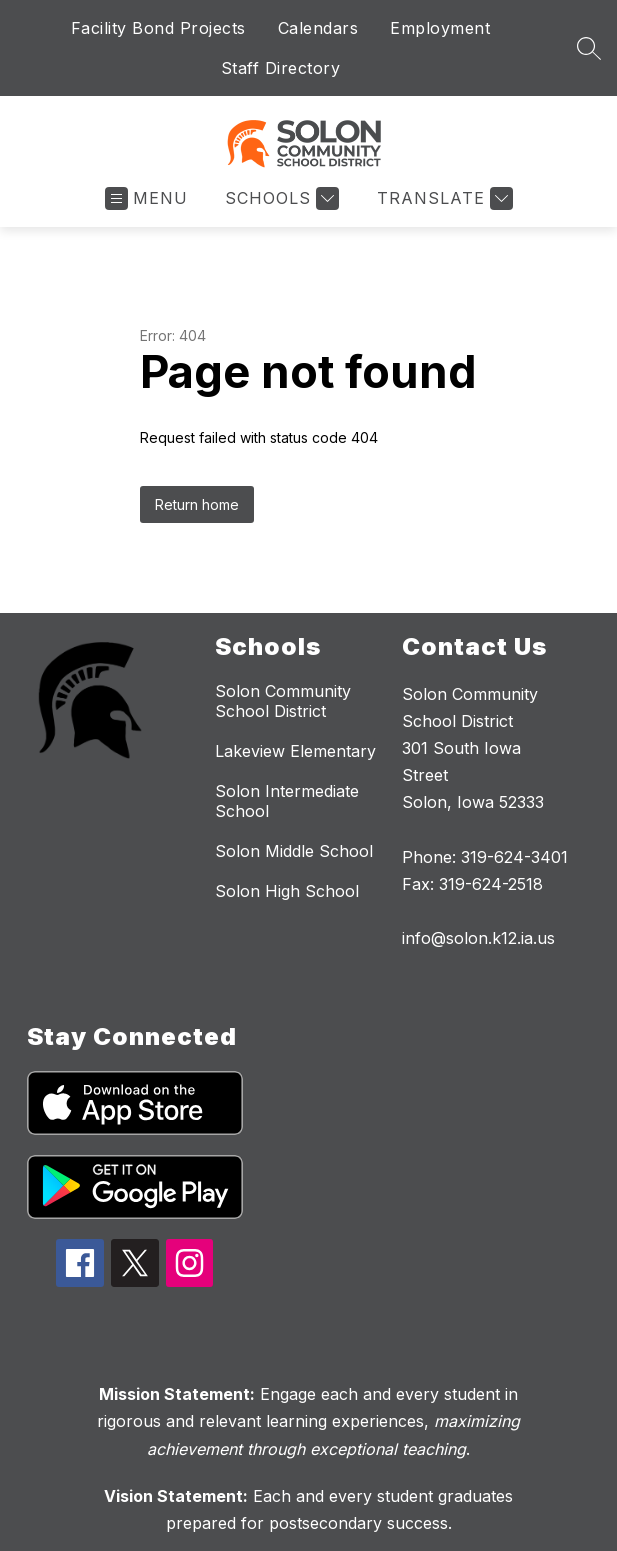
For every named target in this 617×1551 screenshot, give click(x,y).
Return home (197, 504)
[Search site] (589, 48)
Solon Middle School (294, 851)
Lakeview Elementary (295, 751)
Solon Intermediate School (287, 801)
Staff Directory (281, 68)
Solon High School (287, 891)
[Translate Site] (442, 198)
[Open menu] (146, 198)
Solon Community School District (283, 701)
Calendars (318, 28)
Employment (440, 28)
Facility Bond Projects (158, 28)
